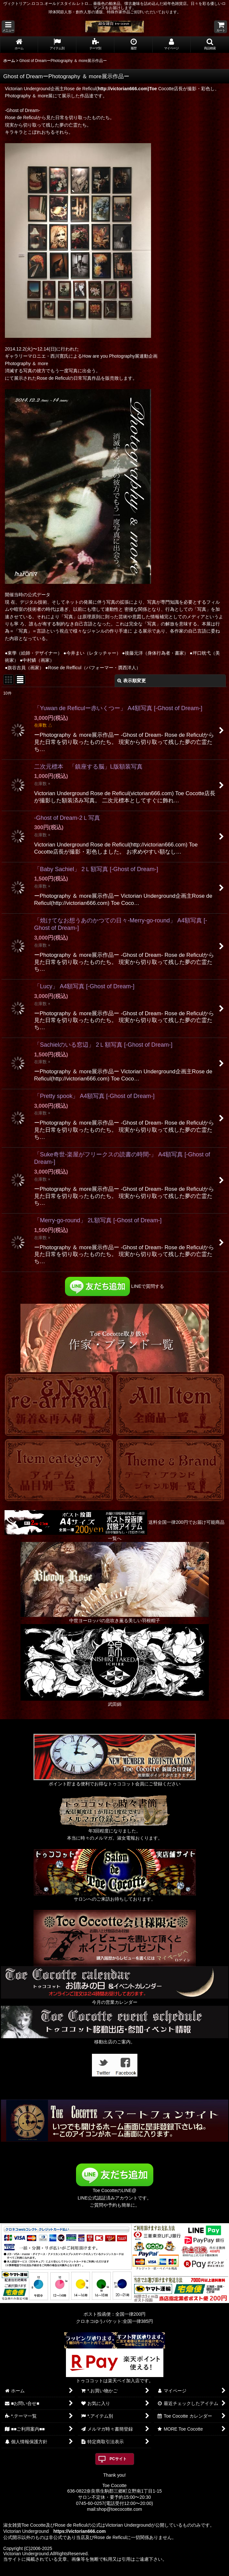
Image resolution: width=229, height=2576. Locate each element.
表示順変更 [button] (131, 680)
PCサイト (118, 2459)
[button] (8, 26)
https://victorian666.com (79, 2531)
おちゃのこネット (103, 2571)
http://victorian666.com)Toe (127, 88)
